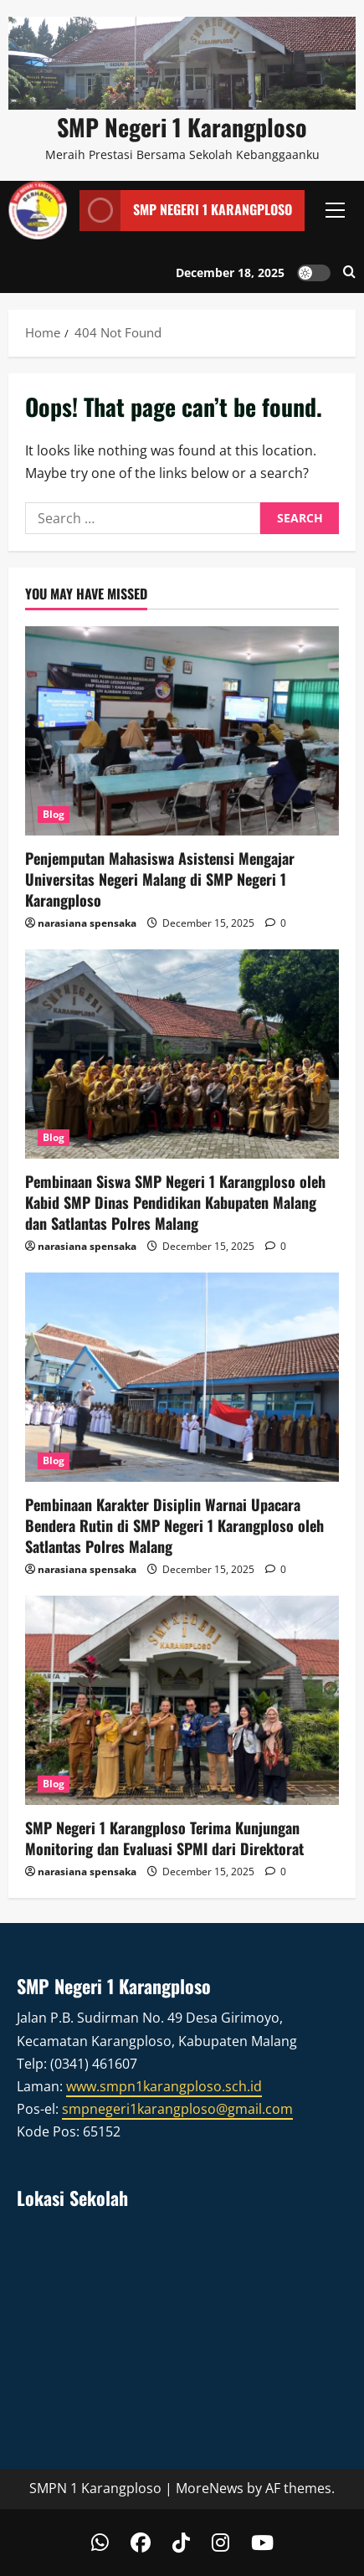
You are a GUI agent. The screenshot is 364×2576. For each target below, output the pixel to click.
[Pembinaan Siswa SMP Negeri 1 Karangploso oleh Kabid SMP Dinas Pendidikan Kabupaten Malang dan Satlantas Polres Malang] (182, 1054)
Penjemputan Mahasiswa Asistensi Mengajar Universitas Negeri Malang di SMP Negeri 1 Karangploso (160, 879)
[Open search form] (349, 272)
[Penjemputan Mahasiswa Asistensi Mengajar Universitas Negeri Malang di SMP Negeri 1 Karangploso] (182, 731)
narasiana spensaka (87, 923)
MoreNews (210, 2488)
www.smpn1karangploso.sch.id (164, 2086)
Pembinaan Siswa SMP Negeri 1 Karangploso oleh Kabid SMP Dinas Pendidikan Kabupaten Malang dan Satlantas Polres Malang (175, 1202)
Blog (53, 814)
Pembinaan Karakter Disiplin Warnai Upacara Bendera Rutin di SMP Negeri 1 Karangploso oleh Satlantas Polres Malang (174, 1525)
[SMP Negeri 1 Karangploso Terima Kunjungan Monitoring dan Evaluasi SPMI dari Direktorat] (182, 1700)
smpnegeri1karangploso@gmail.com (177, 2109)
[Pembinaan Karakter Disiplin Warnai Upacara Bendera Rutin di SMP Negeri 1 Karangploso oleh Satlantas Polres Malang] (182, 1377)
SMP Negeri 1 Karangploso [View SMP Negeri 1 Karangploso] (185, 210)
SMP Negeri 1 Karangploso (182, 127)
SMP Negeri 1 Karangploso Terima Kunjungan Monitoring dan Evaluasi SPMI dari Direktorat (164, 1838)
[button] (335, 210)
